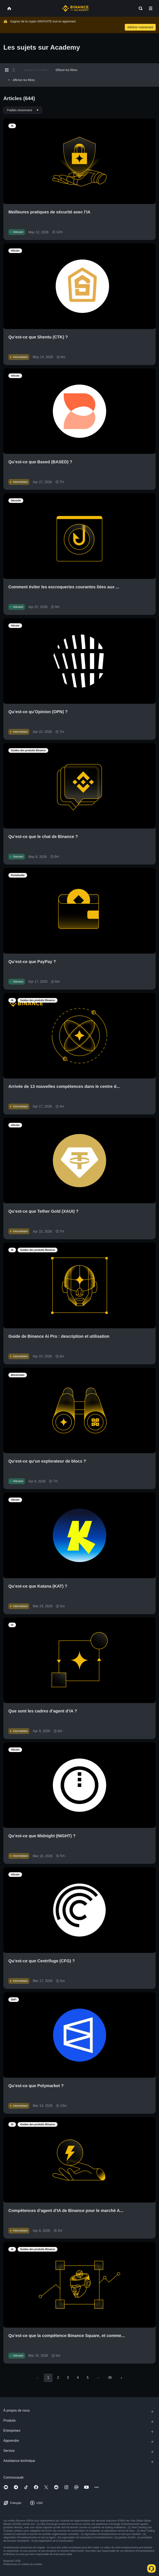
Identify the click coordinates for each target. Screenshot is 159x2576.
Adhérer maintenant (140, 27)
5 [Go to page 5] (88, 2377)
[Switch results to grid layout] (6, 70)
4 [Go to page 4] (78, 2377)
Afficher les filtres (21, 80)
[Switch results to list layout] (13, 70)
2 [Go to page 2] (58, 2377)
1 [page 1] (48, 2377)
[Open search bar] (139, 8)
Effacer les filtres (66, 70)
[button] (150, 8)
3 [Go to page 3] (68, 2377)
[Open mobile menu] (151, 8)
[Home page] (75, 8)
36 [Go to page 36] (110, 2377)
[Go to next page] (121, 2378)
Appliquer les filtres (36, 70)
